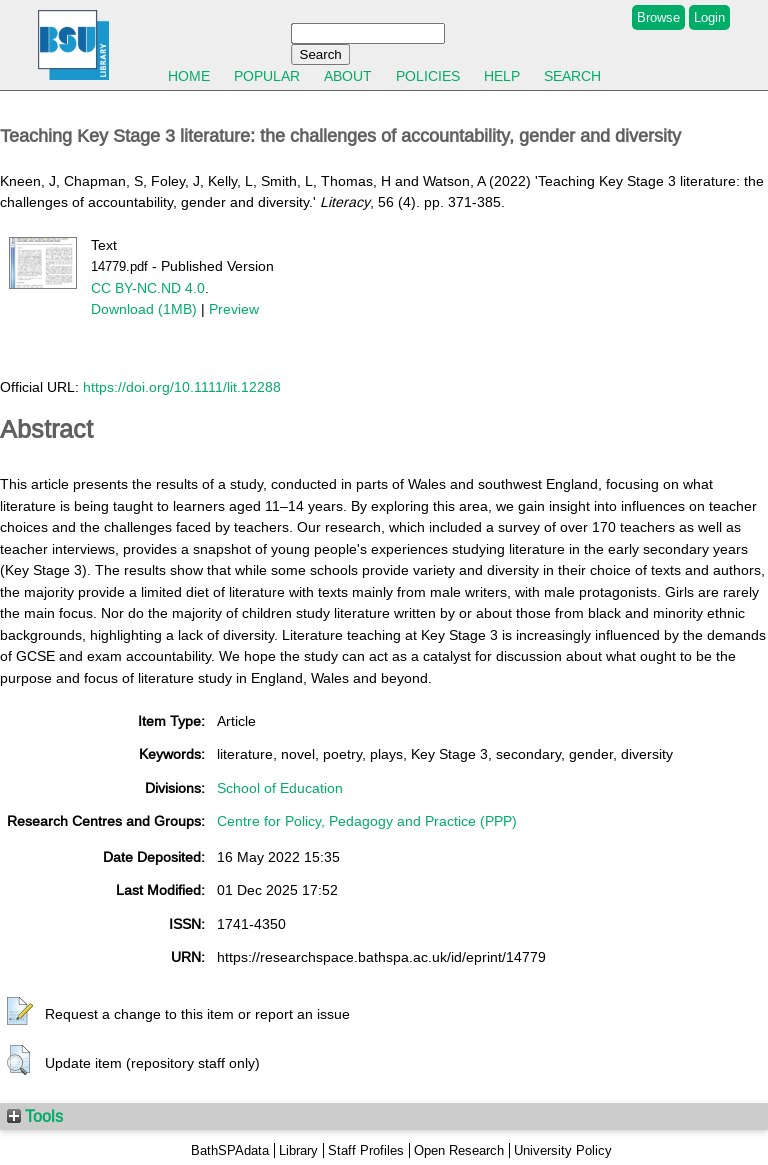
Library (298, 1150)
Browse (658, 17)
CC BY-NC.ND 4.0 (148, 288)
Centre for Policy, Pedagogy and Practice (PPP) (367, 821)
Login (709, 17)
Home (189, 76)
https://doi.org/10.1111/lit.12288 (182, 387)
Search (572, 76)
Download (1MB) (144, 309)
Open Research (459, 1150)
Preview (234, 309)
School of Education (280, 788)
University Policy (563, 1150)
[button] (20, 1012)
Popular (267, 76)
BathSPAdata (230, 1150)
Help (502, 76)
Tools (35, 1116)
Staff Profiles (366, 1150)
